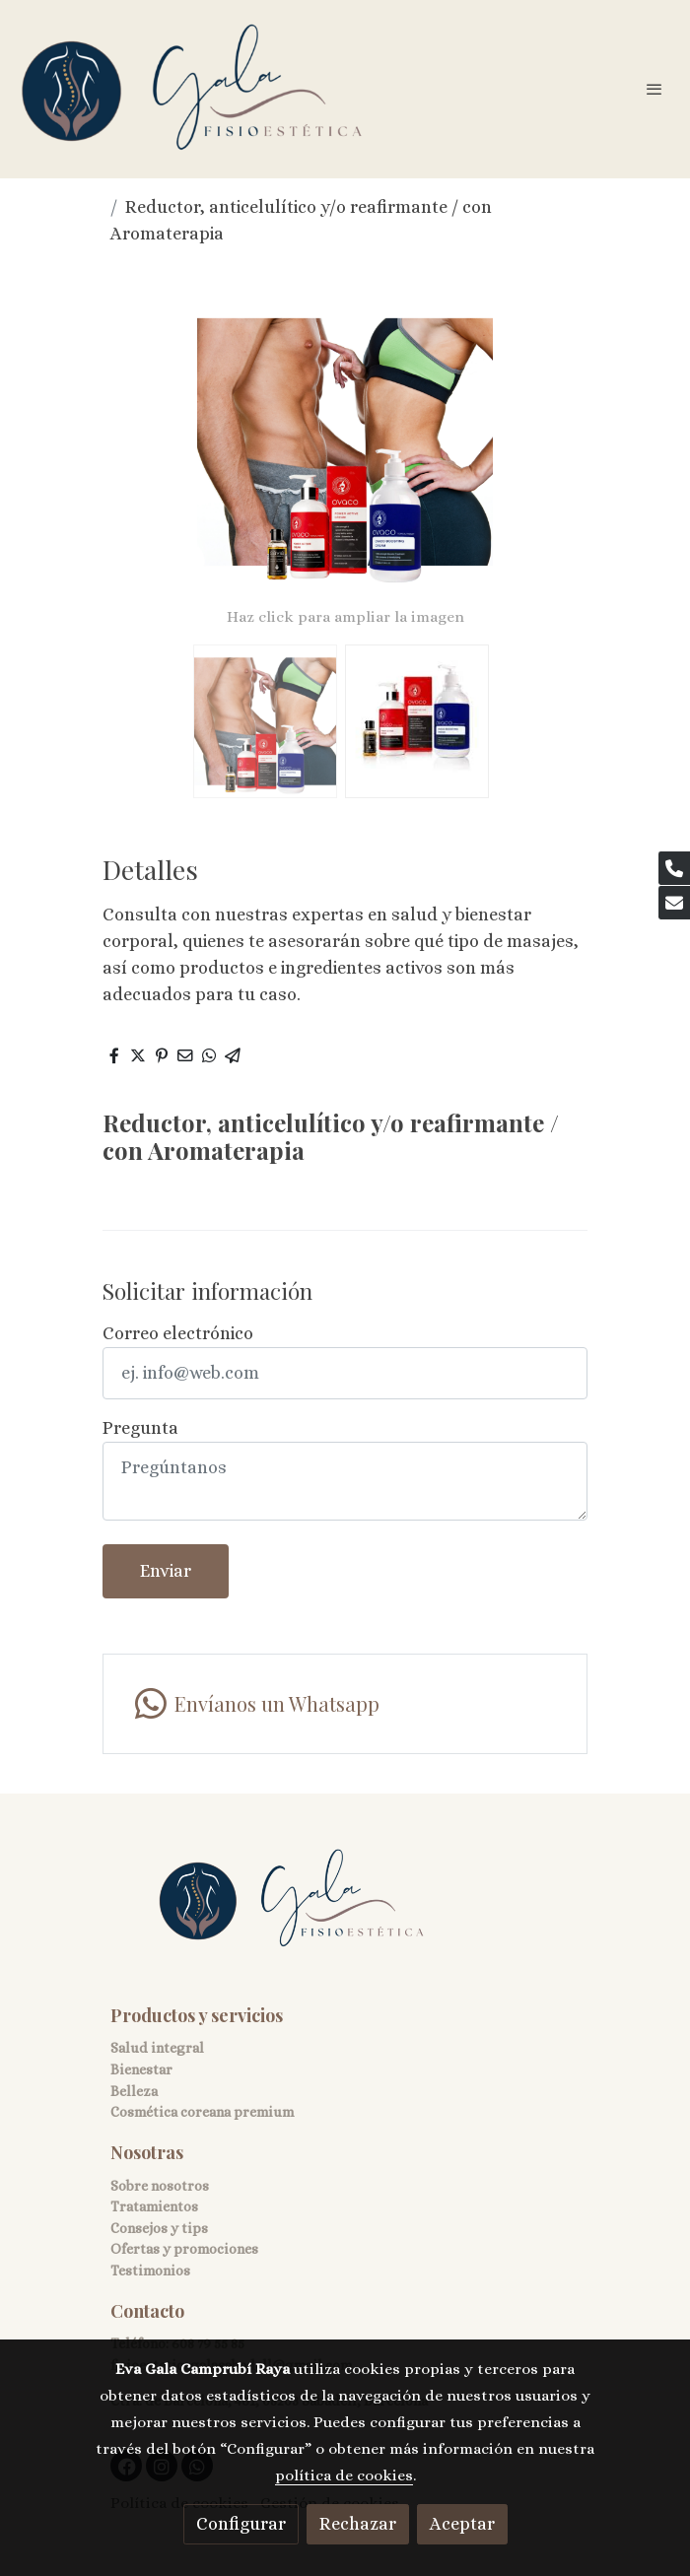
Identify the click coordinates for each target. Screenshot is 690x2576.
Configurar (241, 2524)
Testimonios (150, 2270)
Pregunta (140, 1428)
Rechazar (357, 2524)
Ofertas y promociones (184, 2249)
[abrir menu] (654, 89)
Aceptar (462, 2524)
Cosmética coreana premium (202, 2112)
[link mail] (674, 902)
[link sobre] (345, 1911)
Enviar (165, 1571)
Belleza (134, 2091)
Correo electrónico (178, 1333)
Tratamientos (154, 2206)
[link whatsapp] (345, 1704)
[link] (192, 89)
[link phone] (674, 868)
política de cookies (344, 2475)
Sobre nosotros (159, 2186)
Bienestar (141, 2069)
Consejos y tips (159, 2228)
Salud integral (157, 2048)
